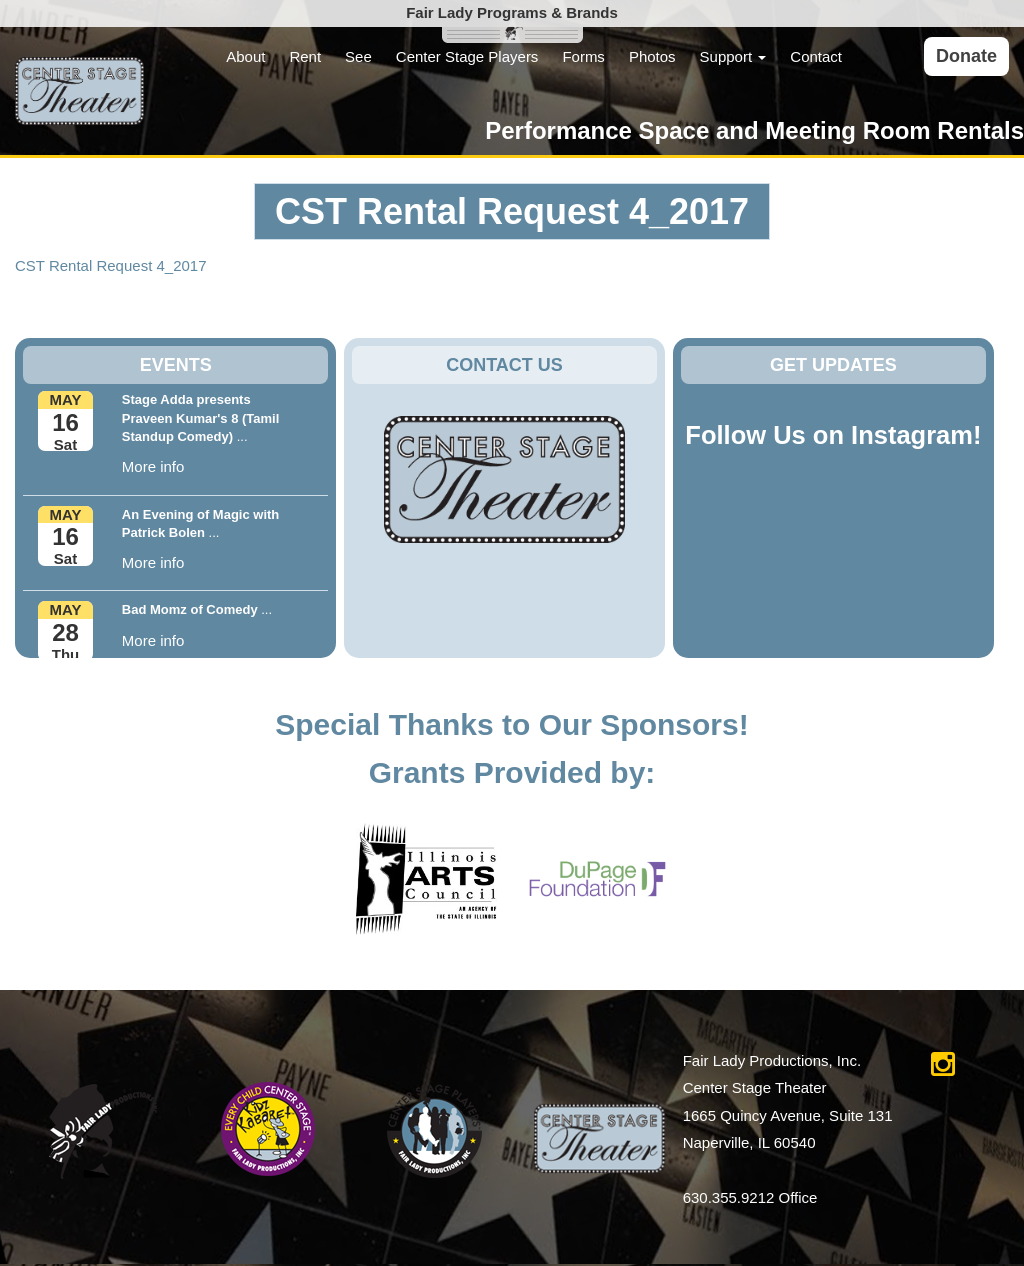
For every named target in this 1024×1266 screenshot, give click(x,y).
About (245, 56)
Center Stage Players (467, 56)
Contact (816, 56)
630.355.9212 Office (750, 1197)
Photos (652, 56)
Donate (966, 56)
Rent (305, 56)
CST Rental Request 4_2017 (111, 265)
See (358, 56)
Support (733, 56)
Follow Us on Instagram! (833, 435)
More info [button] (153, 466)
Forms (583, 56)
